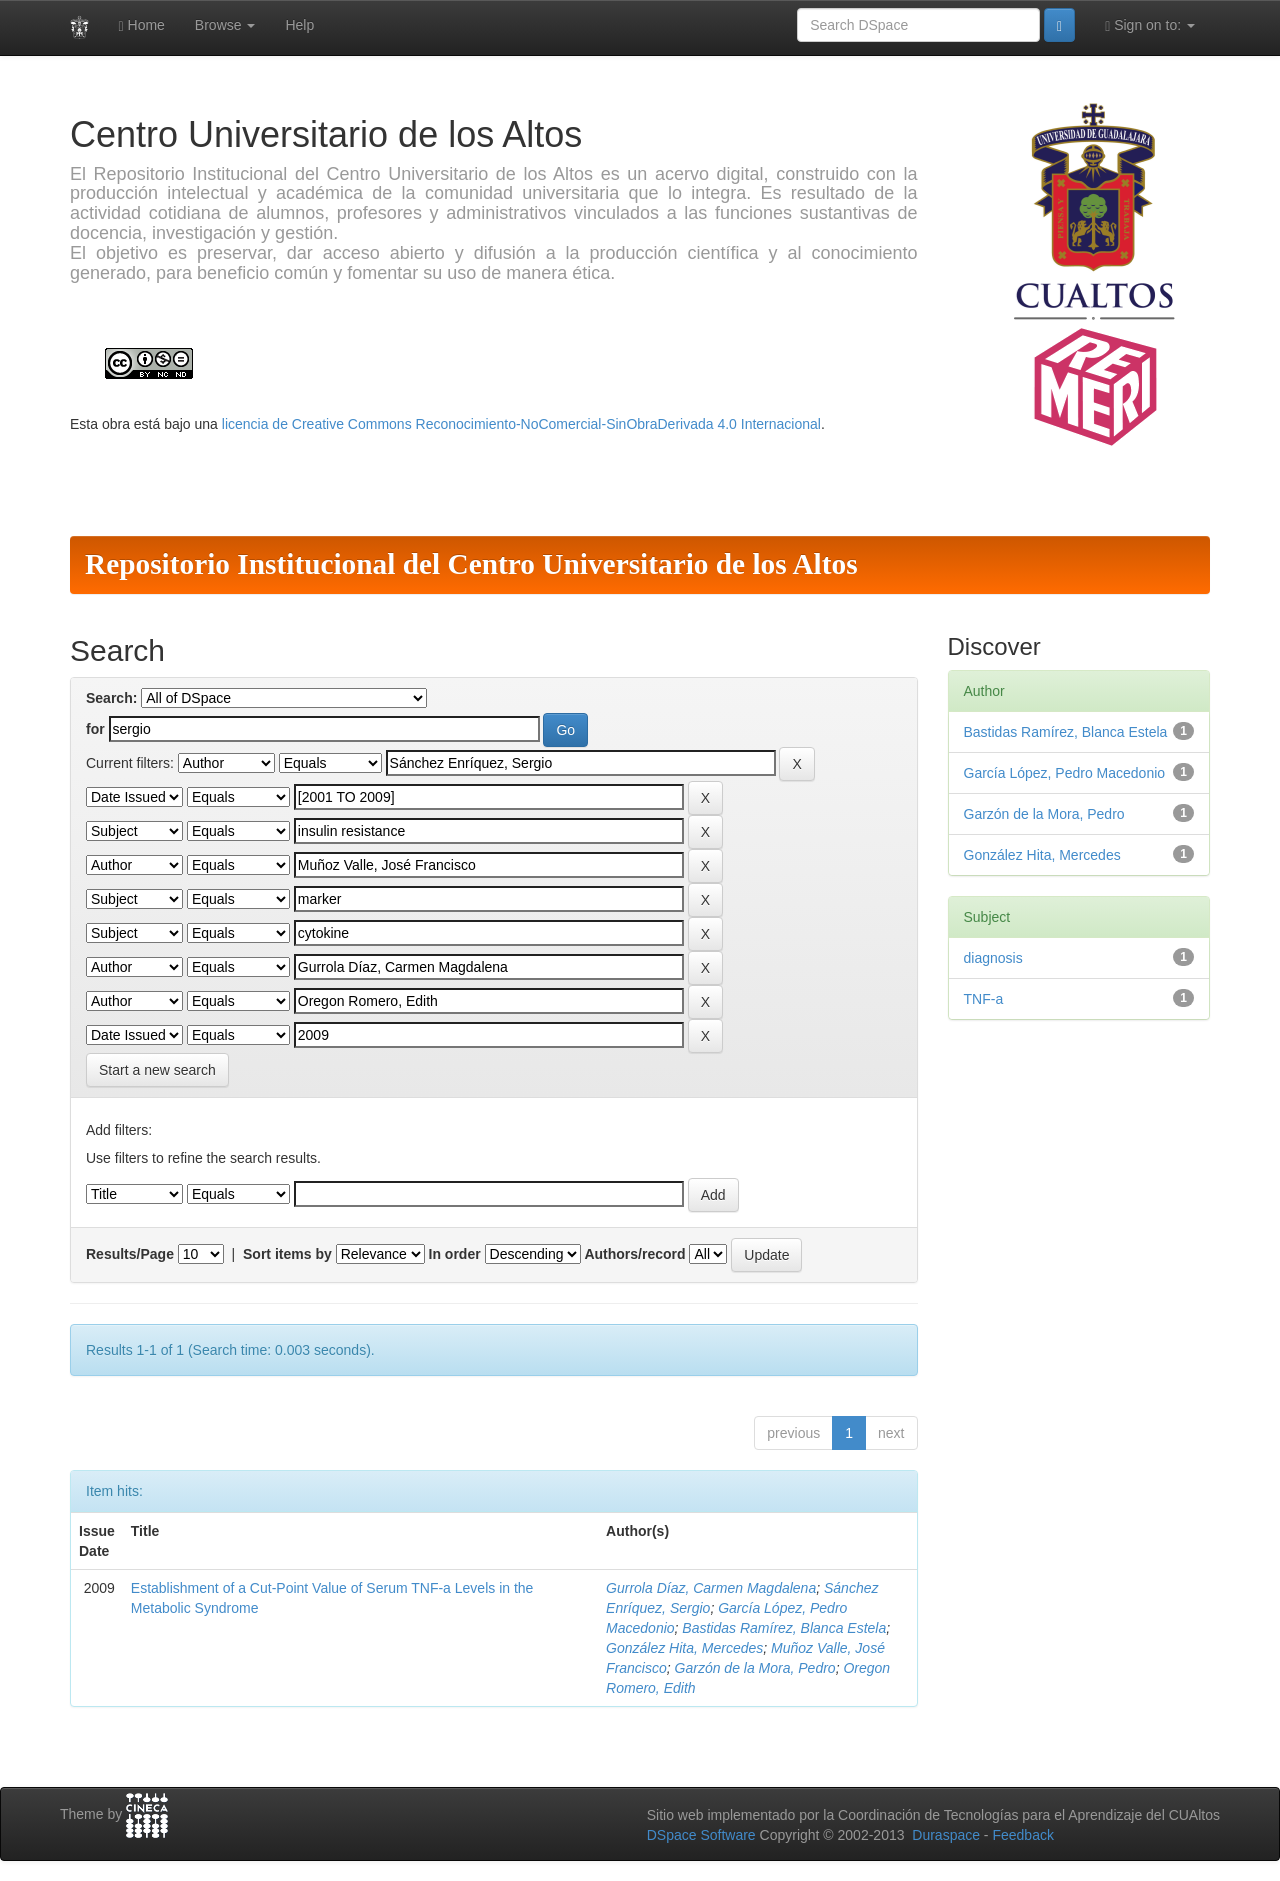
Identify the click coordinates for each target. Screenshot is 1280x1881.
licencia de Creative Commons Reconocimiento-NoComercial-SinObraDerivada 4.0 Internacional (521, 424)
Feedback (1022, 1835)
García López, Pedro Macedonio (1065, 773)
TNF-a (984, 999)
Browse (225, 25)
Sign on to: (1150, 25)
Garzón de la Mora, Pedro (755, 1668)
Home (142, 25)
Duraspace (946, 1835)
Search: (111, 698)
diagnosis (993, 958)
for (95, 729)
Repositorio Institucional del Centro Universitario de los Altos (471, 564)
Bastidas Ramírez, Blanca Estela (784, 1628)
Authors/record (634, 1254)
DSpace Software (701, 1835)
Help (299, 25)
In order (455, 1254)
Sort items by (287, 1254)
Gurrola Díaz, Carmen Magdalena (711, 1588)
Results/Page (130, 1254)
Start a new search (157, 1070)
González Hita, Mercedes (684, 1648)
